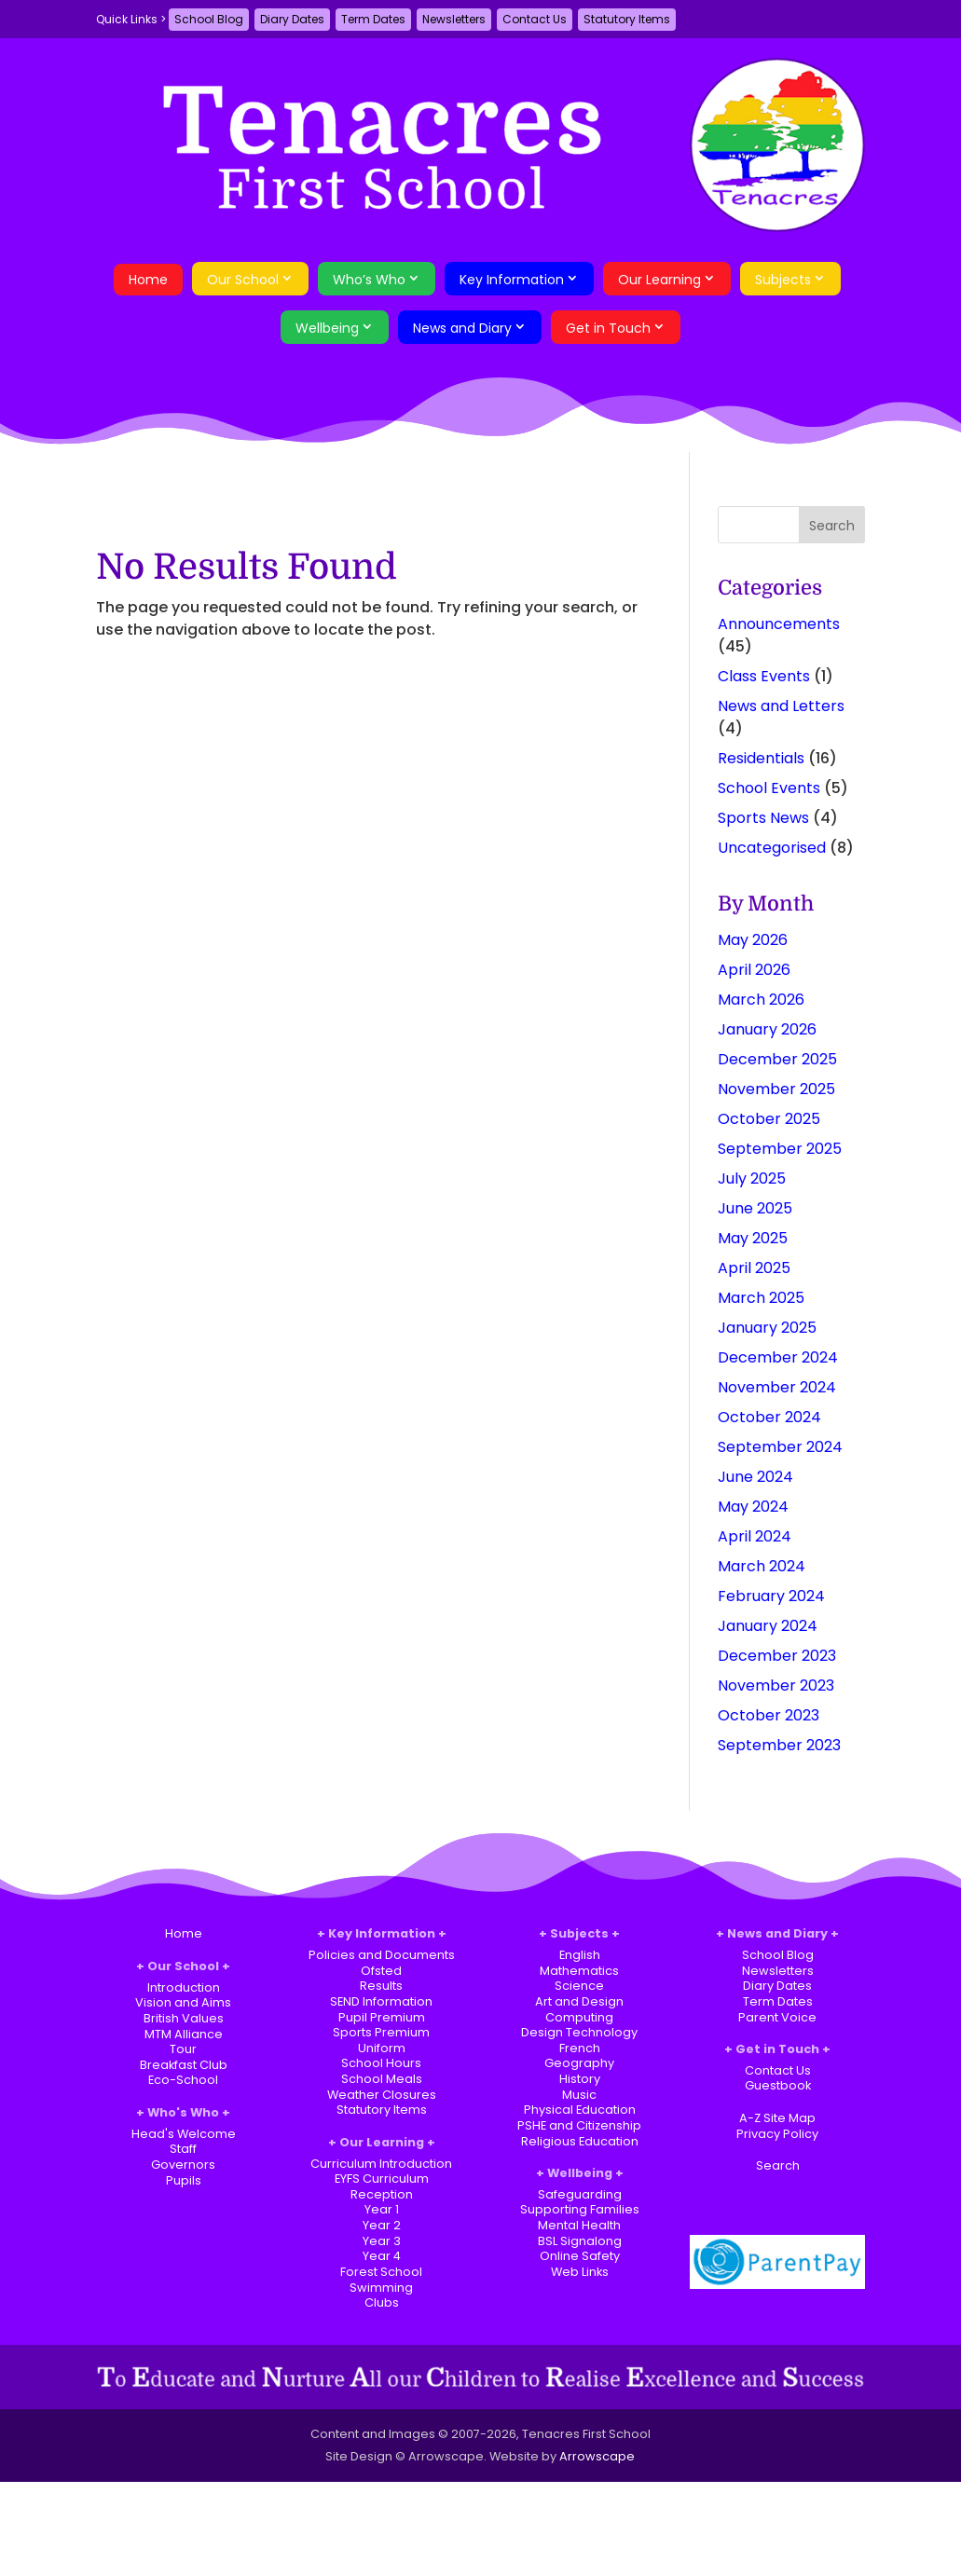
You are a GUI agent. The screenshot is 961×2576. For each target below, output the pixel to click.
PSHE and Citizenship (579, 2125)
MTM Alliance (183, 2034)
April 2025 (754, 1268)
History (579, 2079)
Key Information (512, 279)
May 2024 (753, 1506)
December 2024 (778, 1357)
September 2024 (780, 1447)
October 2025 (769, 1119)
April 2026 (754, 969)
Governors (183, 2164)
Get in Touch (608, 328)
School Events (769, 788)
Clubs (381, 2302)
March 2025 (761, 1298)
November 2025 (776, 1089)
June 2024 (755, 1476)
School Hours (381, 2063)
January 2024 (767, 1626)
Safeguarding (580, 2194)
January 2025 (767, 1327)
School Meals (381, 2079)
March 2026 (761, 999)
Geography (579, 2063)
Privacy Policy (777, 2134)
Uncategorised (772, 847)
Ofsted (381, 1971)
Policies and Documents (382, 1955)
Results (381, 1986)
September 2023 (779, 1745)
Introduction (183, 1987)
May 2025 (753, 1238)
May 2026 (753, 940)
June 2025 (755, 1208)
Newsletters (454, 19)
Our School (243, 279)
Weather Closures (381, 2095)
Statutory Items (626, 19)
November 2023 (776, 1685)
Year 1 (381, 2209)
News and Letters (781, 706)
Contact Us (534, 19)
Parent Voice (777, 2017)
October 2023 (768, 1715)
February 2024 (771, 1596)
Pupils (183, 2180)
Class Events (764, 676)
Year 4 (382, 2256)
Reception (381, 2194)
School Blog (208, 19)
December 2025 (777, 1059)
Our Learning (659, 279)
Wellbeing (327, 328)
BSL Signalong (580, 2241)
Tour (183, 2049)
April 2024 (754, 1536)
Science (579, 1986)
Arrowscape (597, 2456)
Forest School (381, 2272)
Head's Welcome (183, 2134)
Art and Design (579, 2001)
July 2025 (752, 1178)
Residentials (761, 758)
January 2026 (767, 1029)
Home (148, 279)
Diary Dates (292, 19)
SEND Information (381, 2001)
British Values (184, 2018)
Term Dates (373, 19)
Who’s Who (369, 279)
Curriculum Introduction (381, 2164)
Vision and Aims (183, 2002)
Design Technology (579, 2032)
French (579, 2048)
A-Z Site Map (777, 2118)
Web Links (580, 2272)
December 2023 (777, 1655)
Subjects (783, 279)
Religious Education (579, 2141)
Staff (183, 2149)
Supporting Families (579, 2209)
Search (778, 2165)
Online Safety (580, 2256)
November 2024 (777, 1387)
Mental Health (579, 2225)
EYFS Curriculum (382, 2178)
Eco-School (183, 2080)
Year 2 (382, 2225)
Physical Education (580, 2109)
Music (579, 2095)
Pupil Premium (381, 2017)
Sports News (763, 818)
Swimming (381, 2287)
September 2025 (780, 1148)
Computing (579, 2017)
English (579, 1955)
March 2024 (761, 1566)
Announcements (779, 624)
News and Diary (462, 328)
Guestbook (778, 2085)
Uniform (381, 2048)
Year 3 (382, 2241)
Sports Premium (381, 2032)
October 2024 (769, 1417)
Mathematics (579, 1971)
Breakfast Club (183, 2065)
